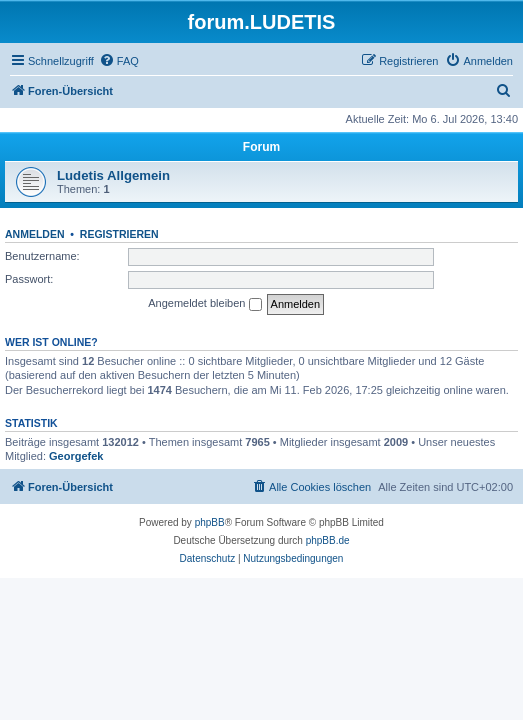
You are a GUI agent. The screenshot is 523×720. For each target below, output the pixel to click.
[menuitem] (119, 61)
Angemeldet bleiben (204, 304)
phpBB (210, 522)
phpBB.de (328, 540)
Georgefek (76, 456)
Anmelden (35, 234)
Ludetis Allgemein (113, 175)
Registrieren (119, 234)
